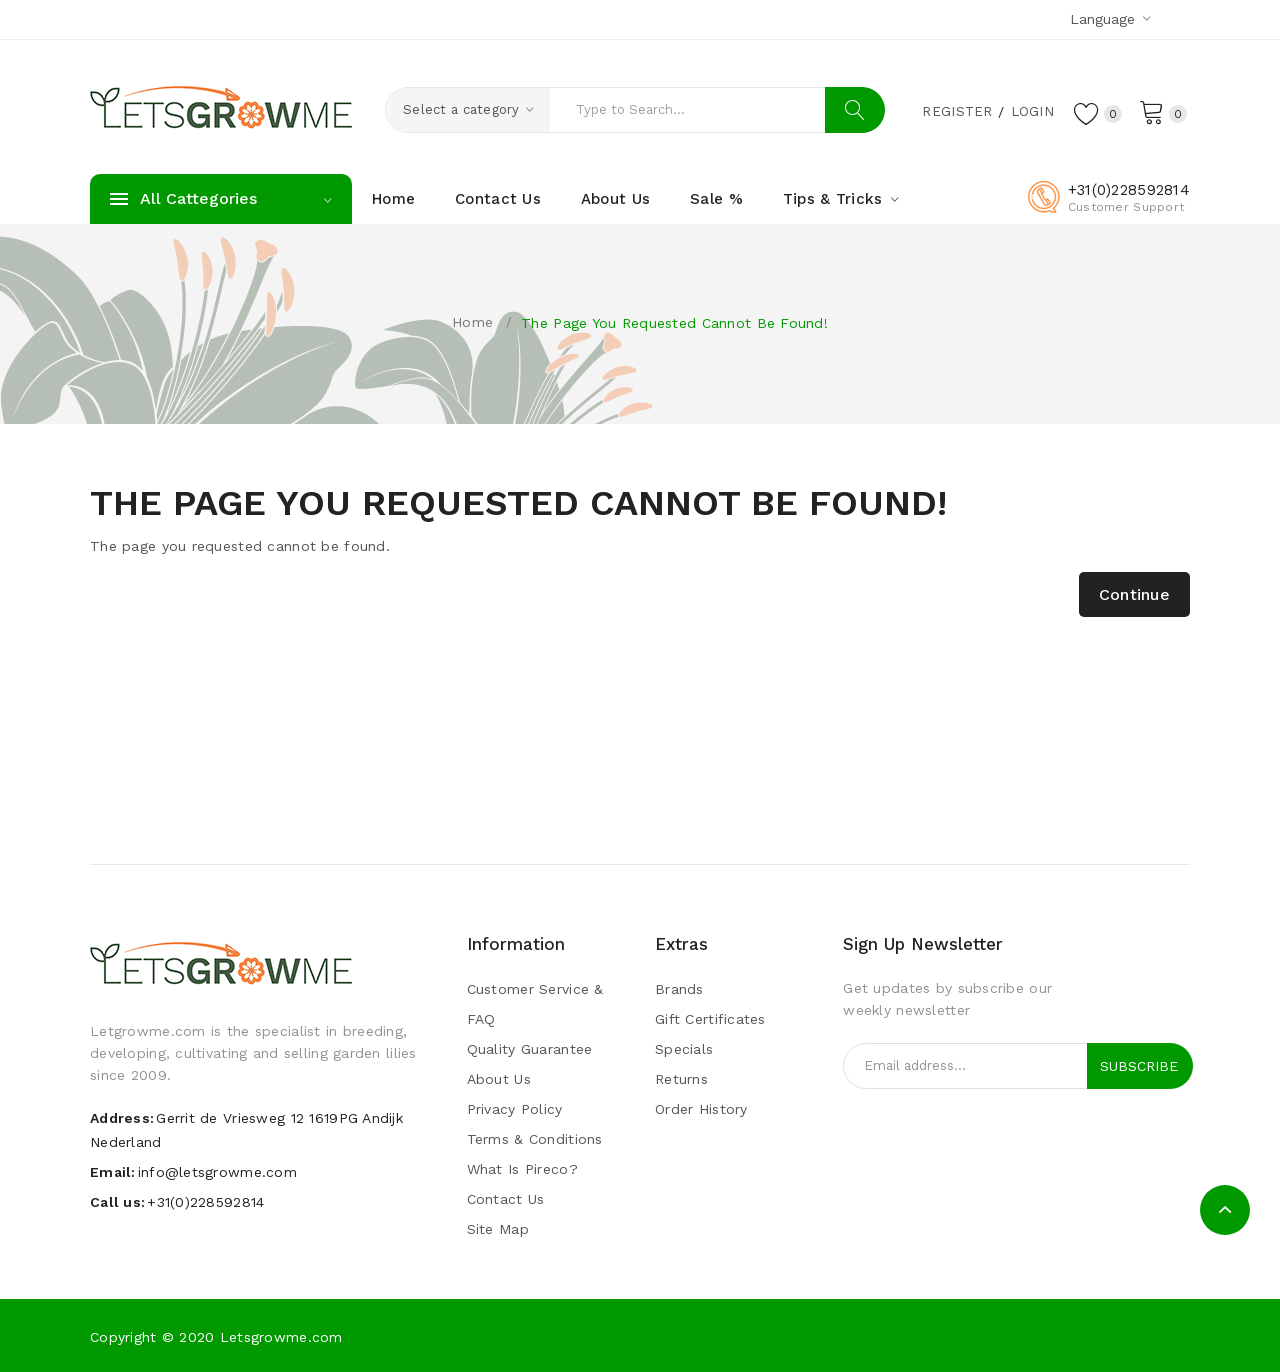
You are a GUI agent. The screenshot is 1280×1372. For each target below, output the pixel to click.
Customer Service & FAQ (535, 1004)
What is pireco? (522, 1169)
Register (954, 111)
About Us (499, 1079)
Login (1030, 111)
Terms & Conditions (535, 1139)
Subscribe (1139, 1066)
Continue (1134, 594)
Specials (684, 1049)
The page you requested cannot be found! (674, 323)
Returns (681, 1079)
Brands (679, 989)
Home (472, 322)
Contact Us (506, 1199)
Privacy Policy (515, 1109)
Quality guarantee (530, 1049)
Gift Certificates (710, 1019)
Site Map (498, 1229)
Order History (701, 1109)
